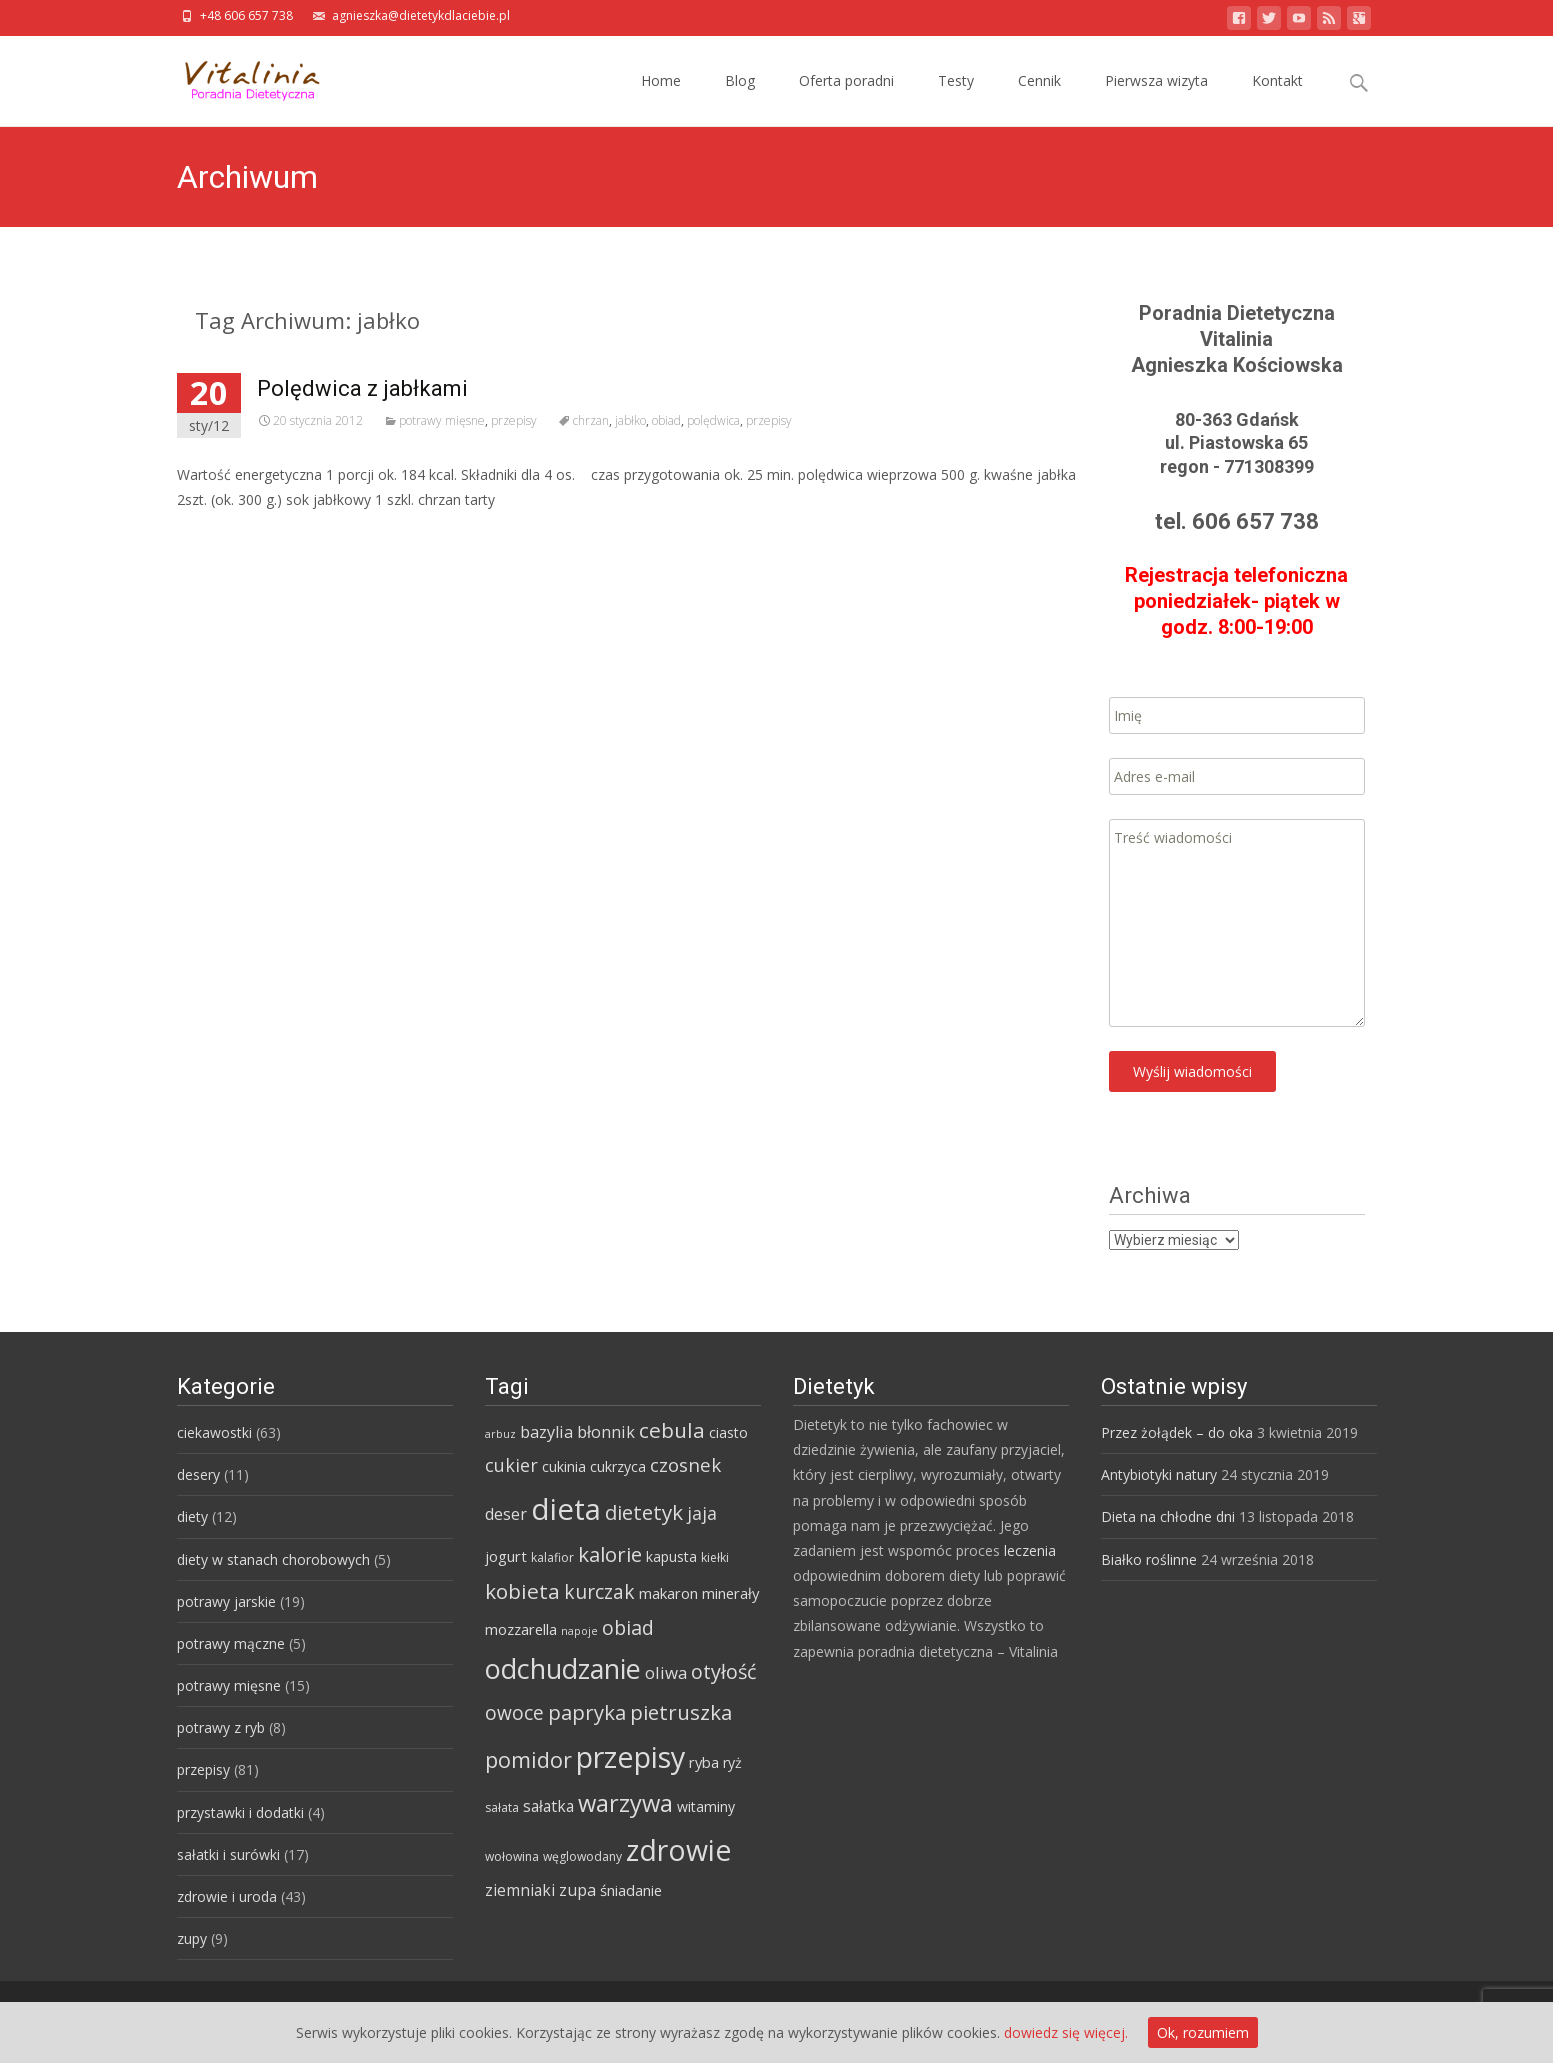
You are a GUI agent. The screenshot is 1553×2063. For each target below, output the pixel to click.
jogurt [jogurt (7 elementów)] (506, 1556)
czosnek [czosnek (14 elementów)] (685, 1465)
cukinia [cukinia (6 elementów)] (564, 1466)
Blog (740, 98)
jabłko (630, 420)
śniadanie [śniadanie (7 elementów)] (631, 1890)
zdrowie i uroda (227, 1896)
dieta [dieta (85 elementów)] (566, 1509)
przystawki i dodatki (240, 1812)
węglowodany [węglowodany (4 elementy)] (582, 1856)
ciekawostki (214, 1432)
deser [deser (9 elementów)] (506, 1514)
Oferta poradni (846, 98)
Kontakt (1277, 98)
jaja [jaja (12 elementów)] (702, 1513)
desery (198, 1474)
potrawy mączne (231, 1643)
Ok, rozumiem (1203, 2032)
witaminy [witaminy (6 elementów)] (706, 1806)
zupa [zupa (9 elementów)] (577, 1890)
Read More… (221, 536)
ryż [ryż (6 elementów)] (732, 1762)
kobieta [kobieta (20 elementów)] (522, 1591)
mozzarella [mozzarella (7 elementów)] (521, 1629)
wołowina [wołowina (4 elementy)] (512, 1856)
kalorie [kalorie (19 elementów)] (610, 1554)
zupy (192, 1938)
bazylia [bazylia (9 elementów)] (546, 1432)
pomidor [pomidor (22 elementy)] (528, 1759)
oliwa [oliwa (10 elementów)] (666, 1672)
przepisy (514, 420)
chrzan (591, 420)
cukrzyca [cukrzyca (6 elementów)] (618, 1466)
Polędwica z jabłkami (362, 388)
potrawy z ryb (221, 1727)
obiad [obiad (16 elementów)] (628, 1627)
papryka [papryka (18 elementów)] (587, 1712)
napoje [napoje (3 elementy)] (579, 1631)
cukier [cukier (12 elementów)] (511, 1465)
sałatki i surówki (228, 1854)
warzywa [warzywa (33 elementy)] (625, 1803)
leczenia (1030, 1550)
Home (661, 98)
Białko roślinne (1149, 1559)
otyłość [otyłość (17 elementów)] (724, 1671)
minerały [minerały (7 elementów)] (730, 1593)
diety (192, 1516)
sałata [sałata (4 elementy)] (502, 1807)
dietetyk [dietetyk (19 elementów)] (644, 1512)
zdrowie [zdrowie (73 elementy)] (679, 1850)
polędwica (713, 420)
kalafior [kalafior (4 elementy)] (552, 1557)
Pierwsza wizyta (1156, 98)
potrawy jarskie (226, 1601)
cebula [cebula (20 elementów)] (672, 1430)
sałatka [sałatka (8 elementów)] (548, 1806)
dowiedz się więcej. (1066, 2032)
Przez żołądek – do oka (1177, 1432)
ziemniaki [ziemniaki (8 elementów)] (520, 1890)
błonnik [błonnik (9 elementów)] (606, 1432)
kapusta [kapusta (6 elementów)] (671, 1556)
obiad (666, 420)
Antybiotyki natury (1159, 1474)
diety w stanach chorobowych (273, 1559)
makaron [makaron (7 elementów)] (668, 1593)
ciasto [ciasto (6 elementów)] (728, 1432)
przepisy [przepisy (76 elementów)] (630, 1756)
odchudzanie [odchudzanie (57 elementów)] (563, 1668)
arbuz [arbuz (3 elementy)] (500, 1434)
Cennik (1039, 98)
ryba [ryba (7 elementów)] (704, 1762)
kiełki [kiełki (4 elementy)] (715, 1557)
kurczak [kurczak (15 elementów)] (599, 1592)
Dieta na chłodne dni (1168, 1516)
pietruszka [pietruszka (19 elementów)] (681, 1712)
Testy (956, 98)
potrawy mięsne (442, 420)
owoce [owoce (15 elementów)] (514, 1713)
